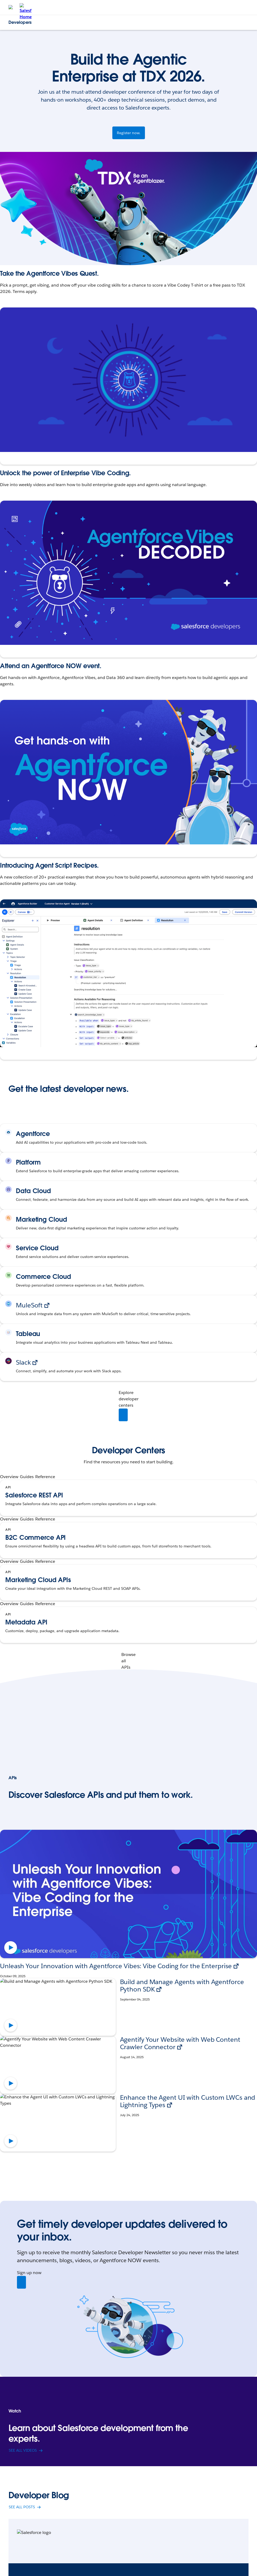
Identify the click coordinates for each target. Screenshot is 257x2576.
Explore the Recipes (22, 1050)
